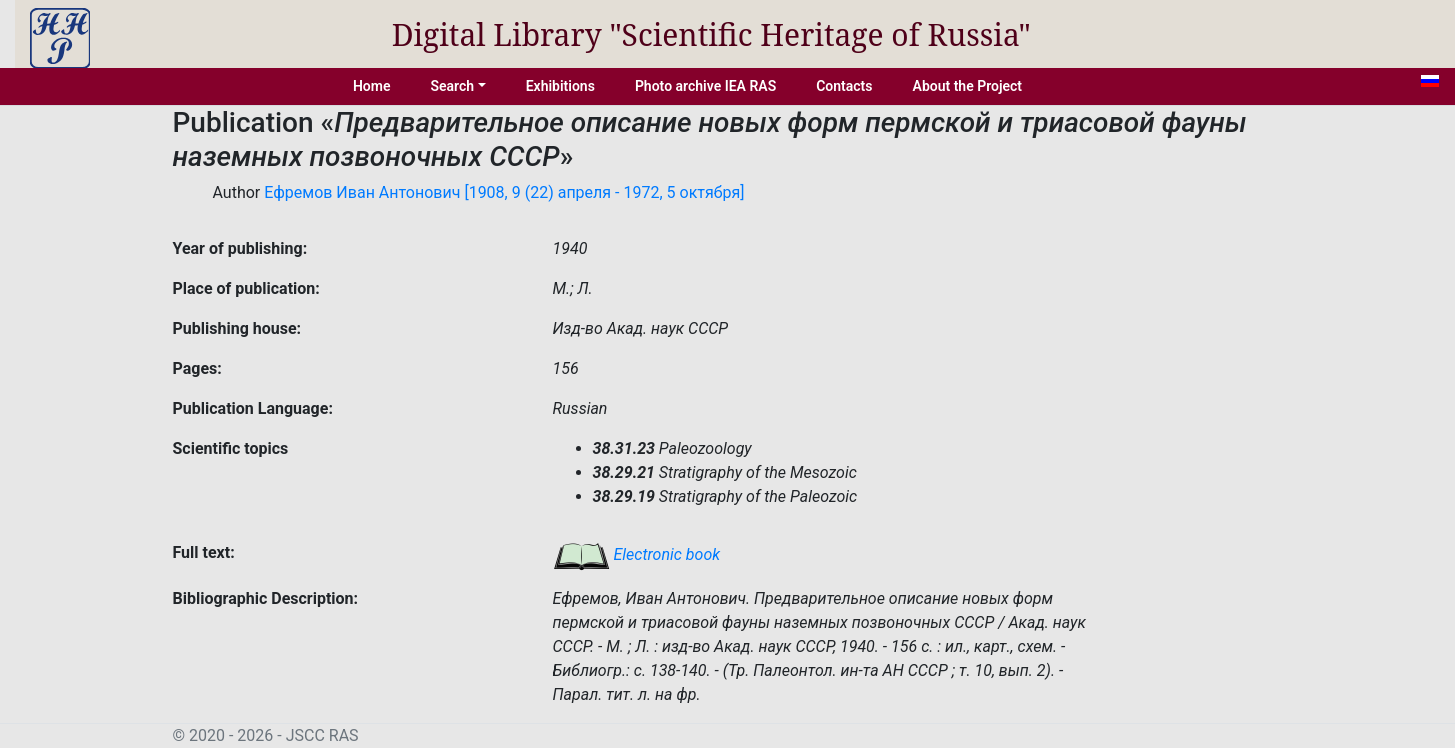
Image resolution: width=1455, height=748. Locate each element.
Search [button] (452, 86)
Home (372, 86)
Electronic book (637, 554)
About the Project (968, 86)
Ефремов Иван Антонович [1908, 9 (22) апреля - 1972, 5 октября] (504, 192)
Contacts (844, 86)
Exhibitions (560, 86)
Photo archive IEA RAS (705, 86)
